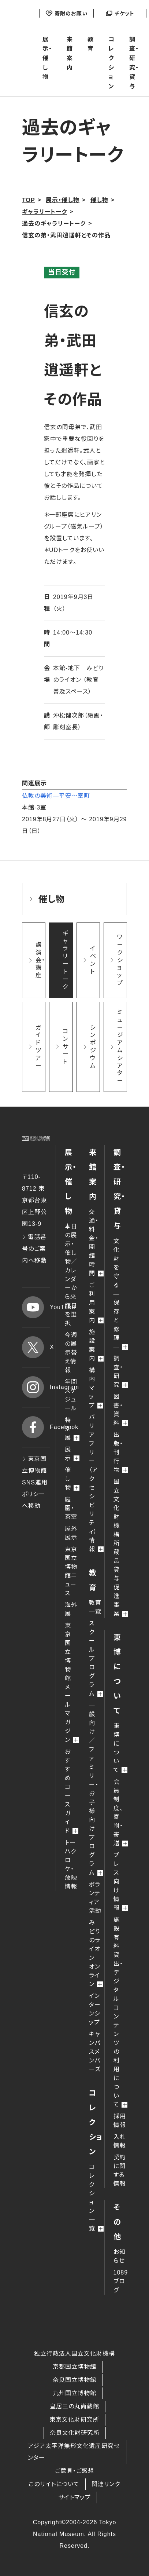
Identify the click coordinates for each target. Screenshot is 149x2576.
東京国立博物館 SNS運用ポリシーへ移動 (35, 1482)
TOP (28, 200)
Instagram (36, 1387)
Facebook (36, 1427)
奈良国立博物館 (74, 2380)
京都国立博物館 (74, 2367)
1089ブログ (120, 2281)
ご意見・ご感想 (74, 2471)
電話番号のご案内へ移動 (34, 1249)
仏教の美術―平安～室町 (56, 796)
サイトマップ (74, 2497)
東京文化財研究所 (74, 2419)
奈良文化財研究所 (75, 2433)
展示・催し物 (47, 58)
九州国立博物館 (74, 2393)
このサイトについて (54, 2484)
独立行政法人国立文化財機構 (74, 2353)
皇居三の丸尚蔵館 (74, 2406)
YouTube (36, 1307)
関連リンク (106, 2484)
